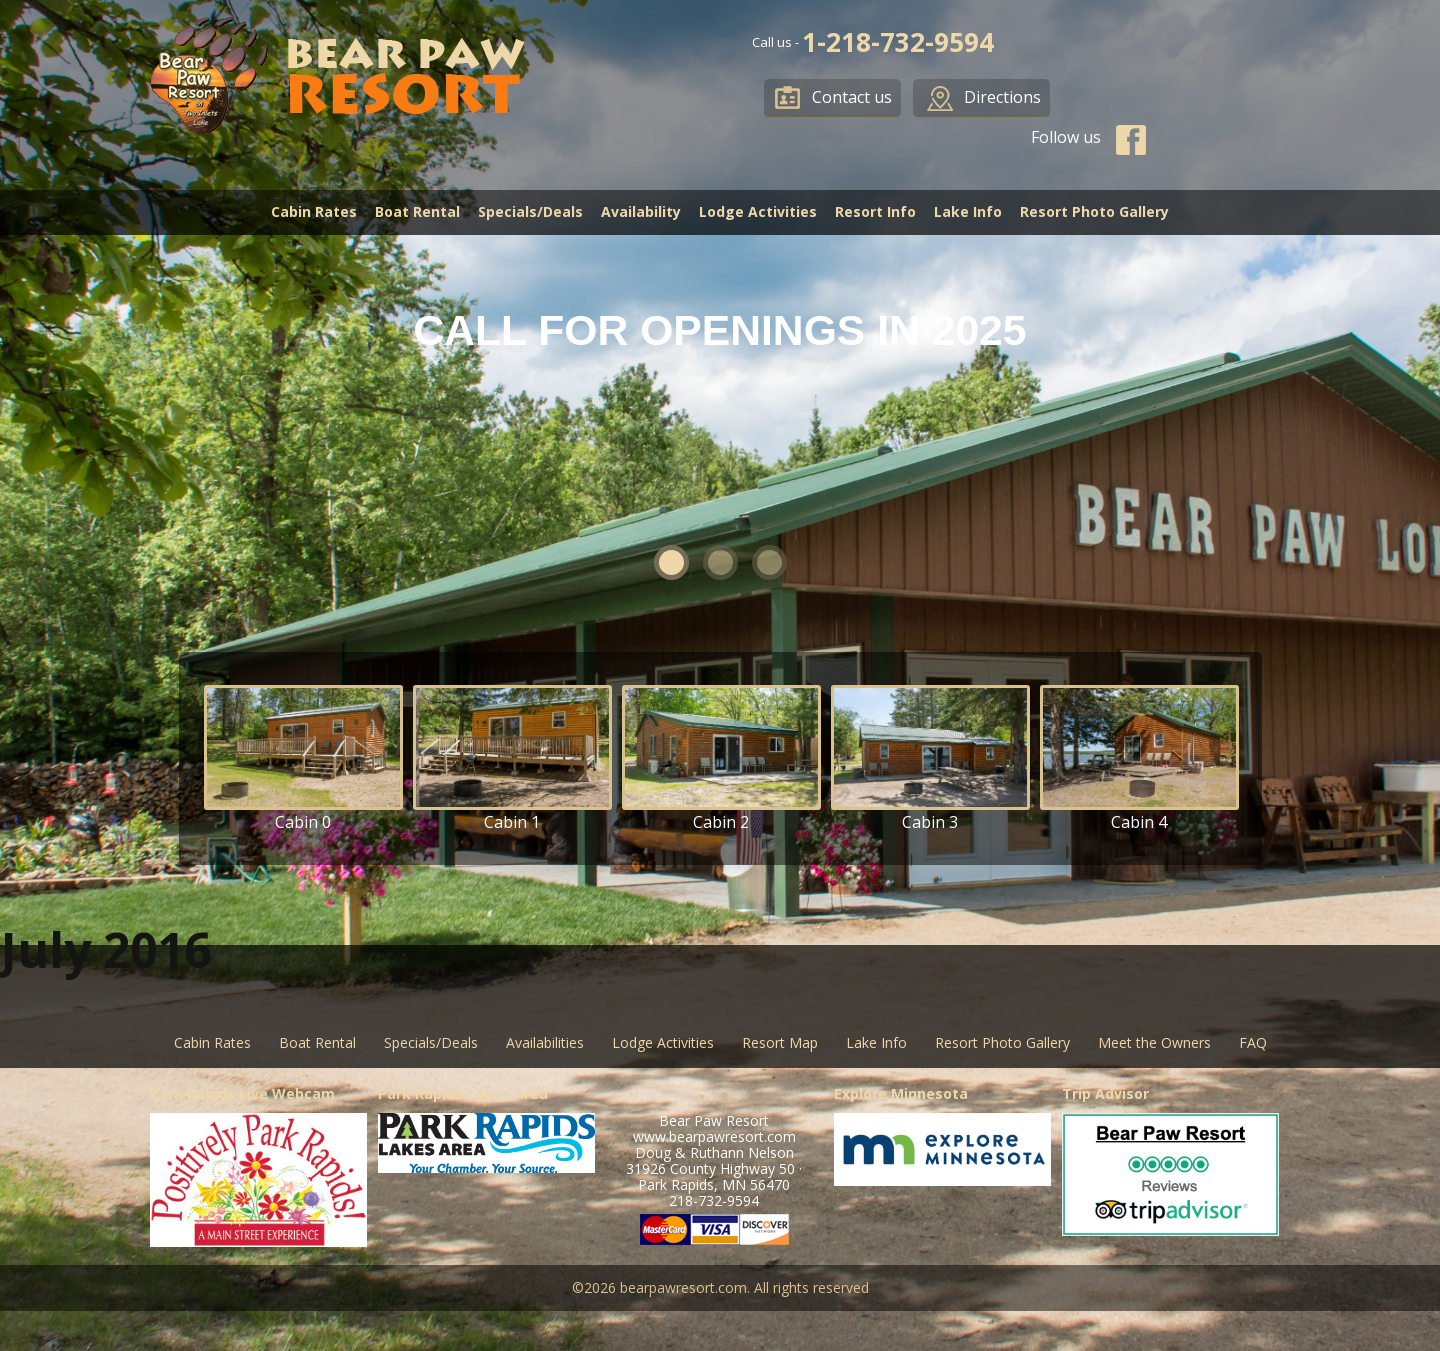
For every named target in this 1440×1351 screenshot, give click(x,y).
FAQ (1253, 1042)
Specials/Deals (530, 211)
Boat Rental (417, 211)
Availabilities (545, 1042)
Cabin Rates (314, 211)
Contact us (852, 97)
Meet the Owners (1154, 1042)
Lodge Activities (758, 211)
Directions (1002, 97)
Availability (641, 211)
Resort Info (875, 211)
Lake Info (968, 211)
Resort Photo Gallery (1094, 211)
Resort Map (780, 1042)
